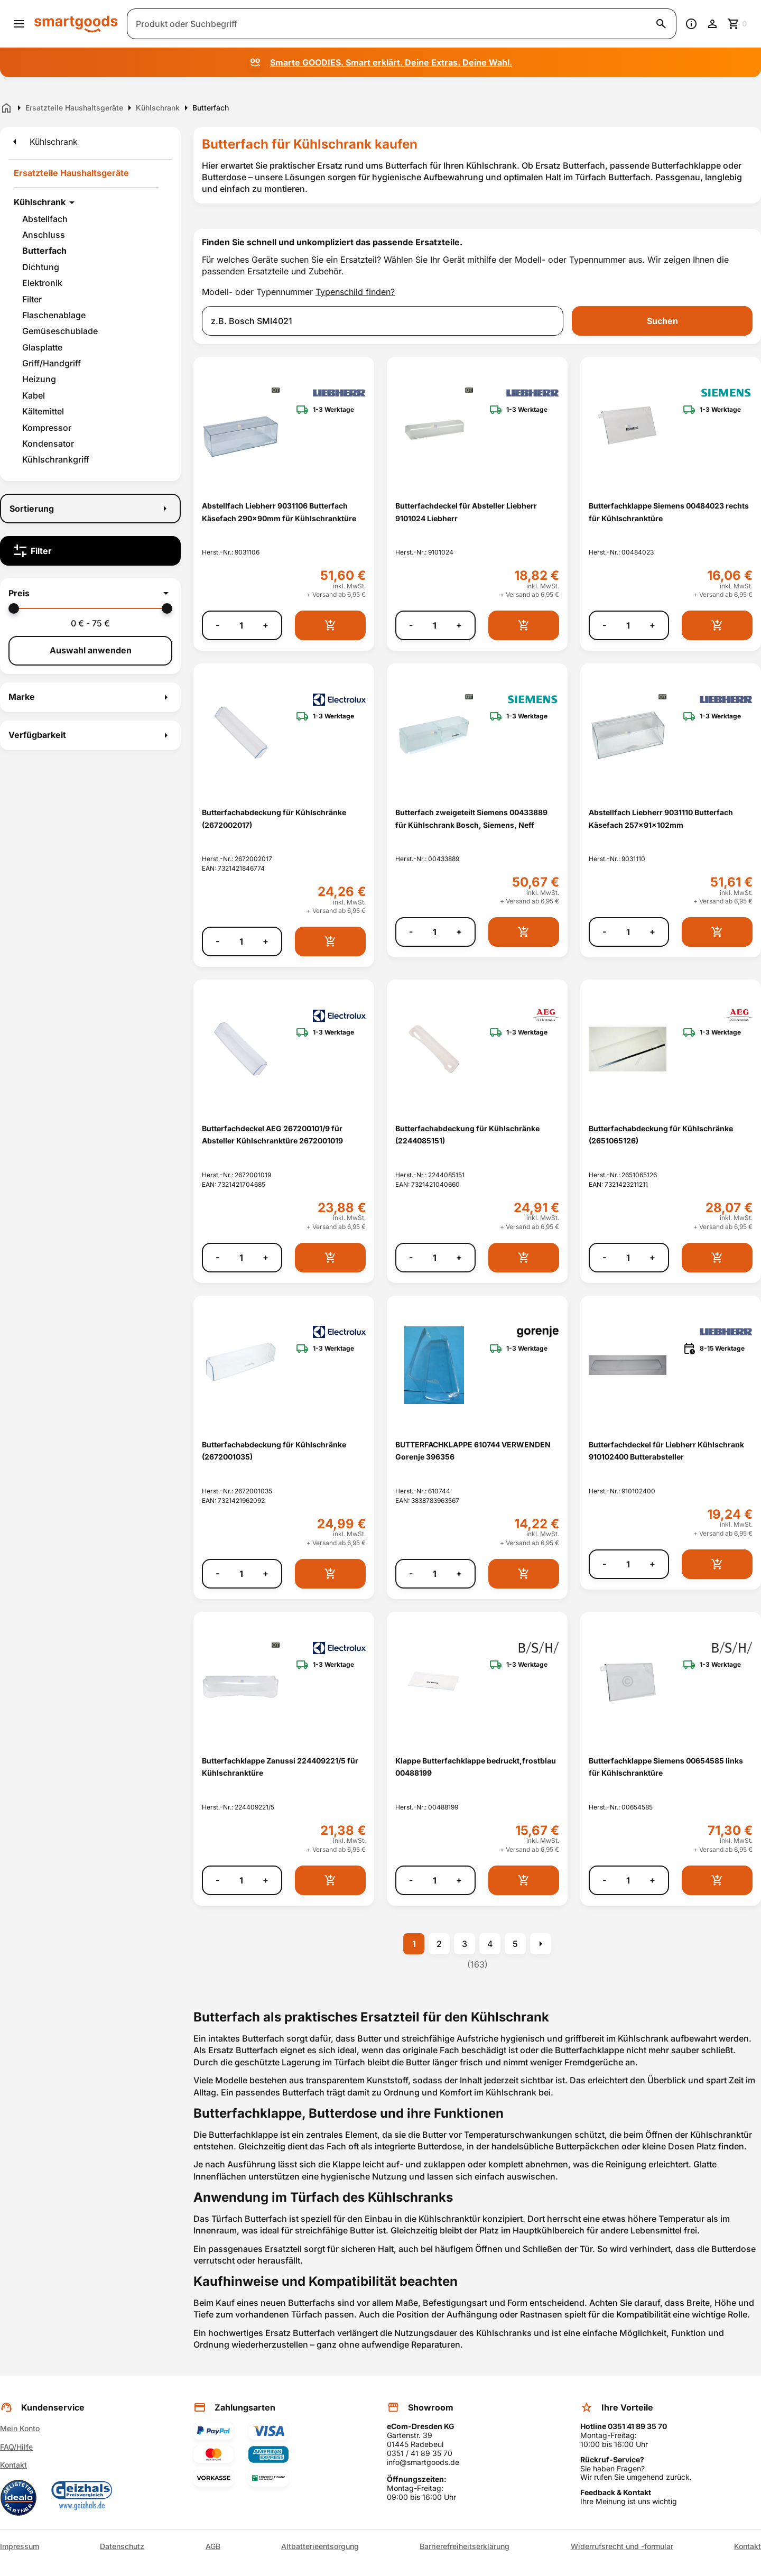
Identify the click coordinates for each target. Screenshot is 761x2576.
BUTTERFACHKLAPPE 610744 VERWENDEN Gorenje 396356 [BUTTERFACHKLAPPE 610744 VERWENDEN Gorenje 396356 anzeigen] (473, 1450)
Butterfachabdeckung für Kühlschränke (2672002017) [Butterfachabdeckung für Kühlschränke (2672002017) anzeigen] (274, 818)
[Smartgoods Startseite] (76, 23)
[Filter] (90, 551)
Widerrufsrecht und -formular (622, 2546)
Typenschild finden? (355, 292)
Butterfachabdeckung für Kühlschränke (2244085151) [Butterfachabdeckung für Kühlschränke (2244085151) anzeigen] (467, 1134)
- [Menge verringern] (217, 625)
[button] (90, 593)
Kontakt (13, 2464)
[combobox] (382, 321)
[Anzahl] (241, 625)
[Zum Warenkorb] (737, 23)
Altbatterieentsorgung (320, 2546)
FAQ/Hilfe (16, 2446)
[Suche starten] (661, 23)
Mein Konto (20, 2428)
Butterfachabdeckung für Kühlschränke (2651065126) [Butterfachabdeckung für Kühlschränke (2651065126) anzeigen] (661, 1134)
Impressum (19, 2546)
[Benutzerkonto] (712, 23)
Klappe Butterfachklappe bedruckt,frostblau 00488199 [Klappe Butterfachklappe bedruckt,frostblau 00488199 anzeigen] (475, 1766)
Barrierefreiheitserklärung (464, 2546)
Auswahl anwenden (91, 650)
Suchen (662, 321)
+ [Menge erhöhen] (265, 625)
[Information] (691, 23)
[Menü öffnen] (19, 23)
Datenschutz (122, 2546)
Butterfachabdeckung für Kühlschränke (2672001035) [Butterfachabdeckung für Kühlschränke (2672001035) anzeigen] (274, 1450)
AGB (213, 2546)
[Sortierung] (90, 508)
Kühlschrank (40, 202)
